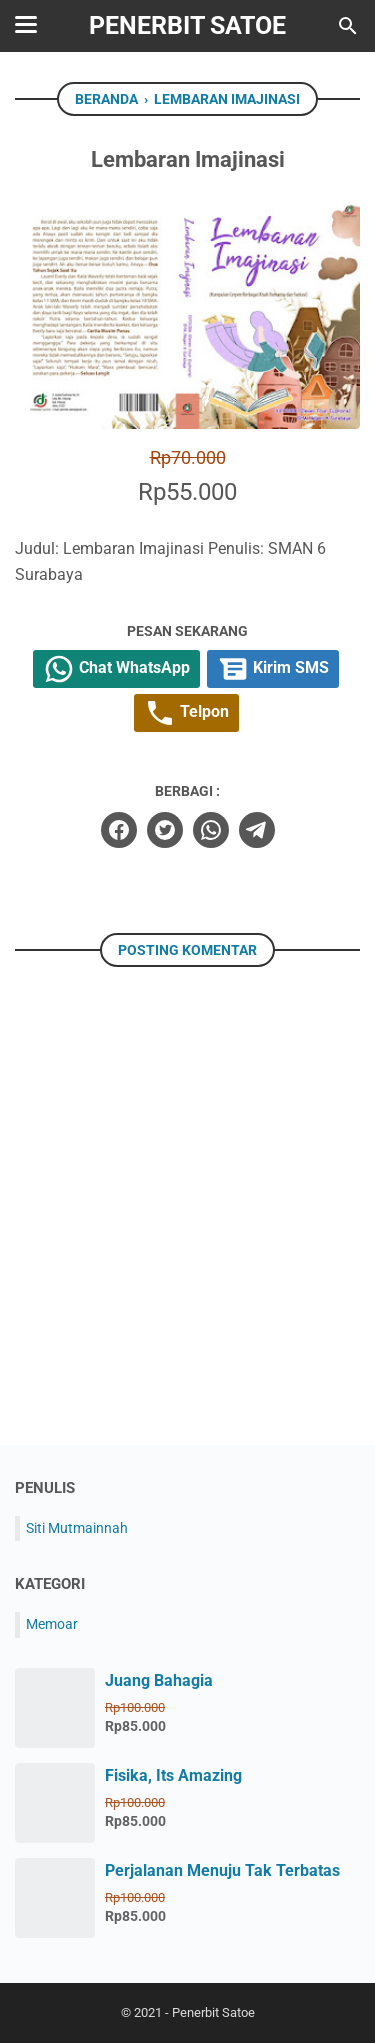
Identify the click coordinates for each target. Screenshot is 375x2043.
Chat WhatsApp (116, 669)
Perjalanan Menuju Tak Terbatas (222, 1870)
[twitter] (165, 830)
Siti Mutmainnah (77, 1528)
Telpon (186, 713)
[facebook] (119, 830)
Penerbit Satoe (187, 25)
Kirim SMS (273, 669)
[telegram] (257, 830)
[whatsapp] (211, 830)
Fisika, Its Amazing (173, 1775)
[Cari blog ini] (348, 26)
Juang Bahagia (159, 1680)
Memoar (52, 1624)
